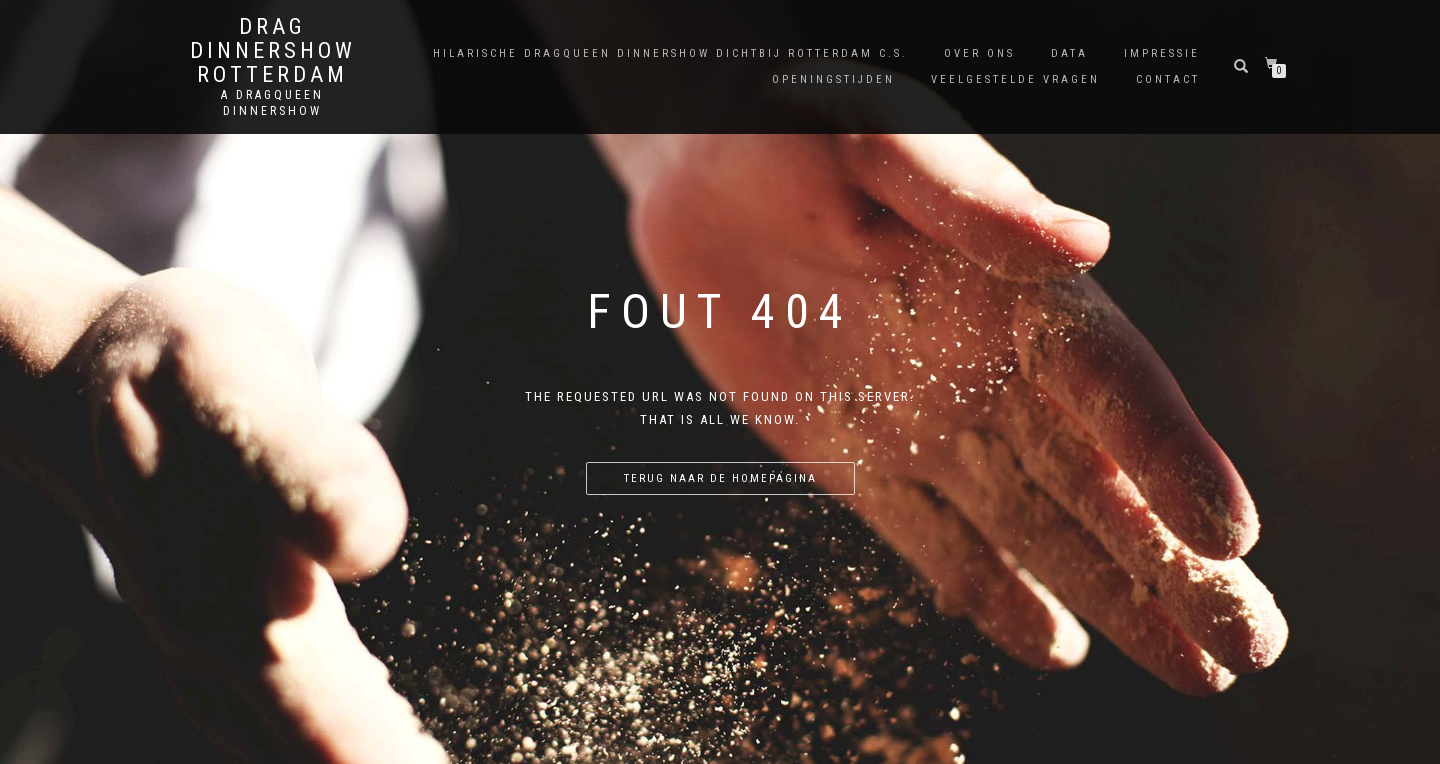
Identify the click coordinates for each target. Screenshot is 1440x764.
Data (1069, 53)
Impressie (1162, 53)
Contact (1168, 79)
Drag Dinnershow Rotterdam (273, 51)
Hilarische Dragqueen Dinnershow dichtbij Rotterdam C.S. (670, 53)
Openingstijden (833, 79)
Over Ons (979, 53)
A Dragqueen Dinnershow (272, 103)
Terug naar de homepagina (720, 478)
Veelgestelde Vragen (1015, 79)
